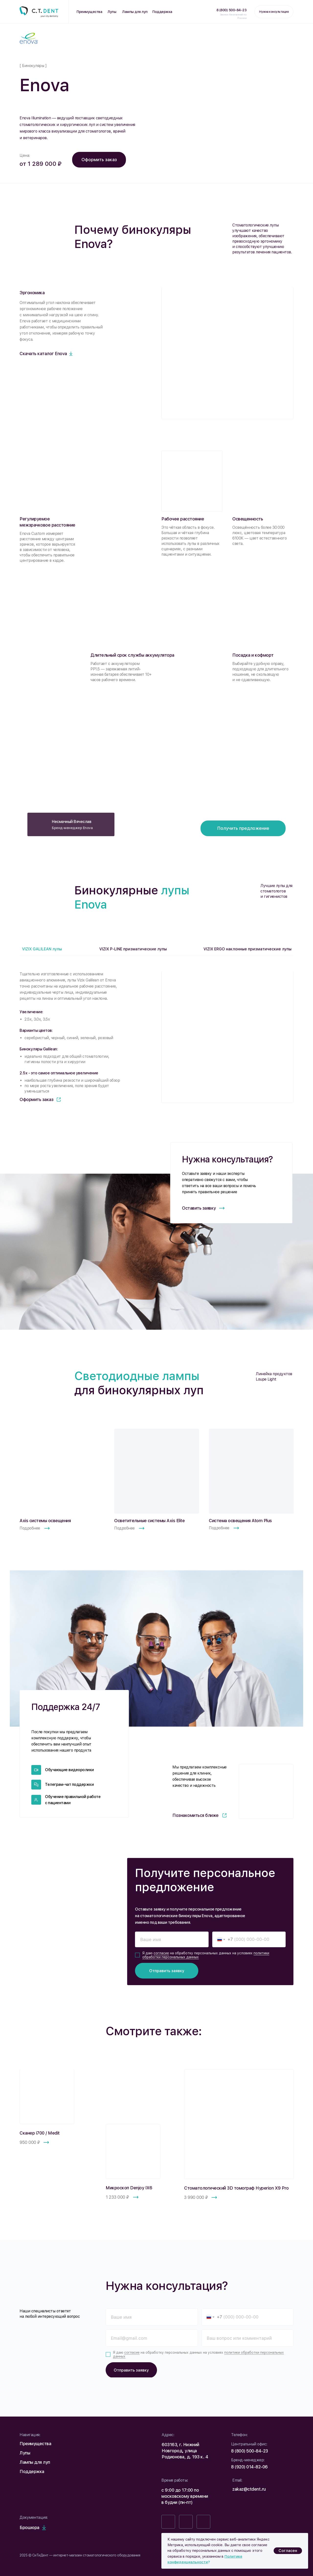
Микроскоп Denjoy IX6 (129, 2187)
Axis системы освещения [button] (45, 1520)
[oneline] (247, 2338)
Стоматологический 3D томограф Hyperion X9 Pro (236, 2188)
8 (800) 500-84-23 (232, 10)
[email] (152, 2338)
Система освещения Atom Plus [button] (240, 1520)
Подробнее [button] (124, 1528)
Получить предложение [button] (243, 828)
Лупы (111, 12)
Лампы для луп (135, 12)
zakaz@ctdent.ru (249, 2489)
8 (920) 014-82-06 (249, 2467)
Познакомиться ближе (195, 1815)
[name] (172, 1939)
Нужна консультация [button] (274, 11)
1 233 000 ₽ (117, 2197)
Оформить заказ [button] (99, 159)
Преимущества (89, 12)
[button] (58, 1099)
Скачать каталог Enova (43, 353)
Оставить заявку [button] (199, 1208)
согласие (161, 1953)
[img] (47, 2096)
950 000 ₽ (30, 2142)
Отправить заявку (166, 1971)
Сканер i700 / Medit (40, 2133)
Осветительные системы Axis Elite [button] (149, 1520)
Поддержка (162, 12)
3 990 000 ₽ (196, 2197)
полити (230, 2352)
